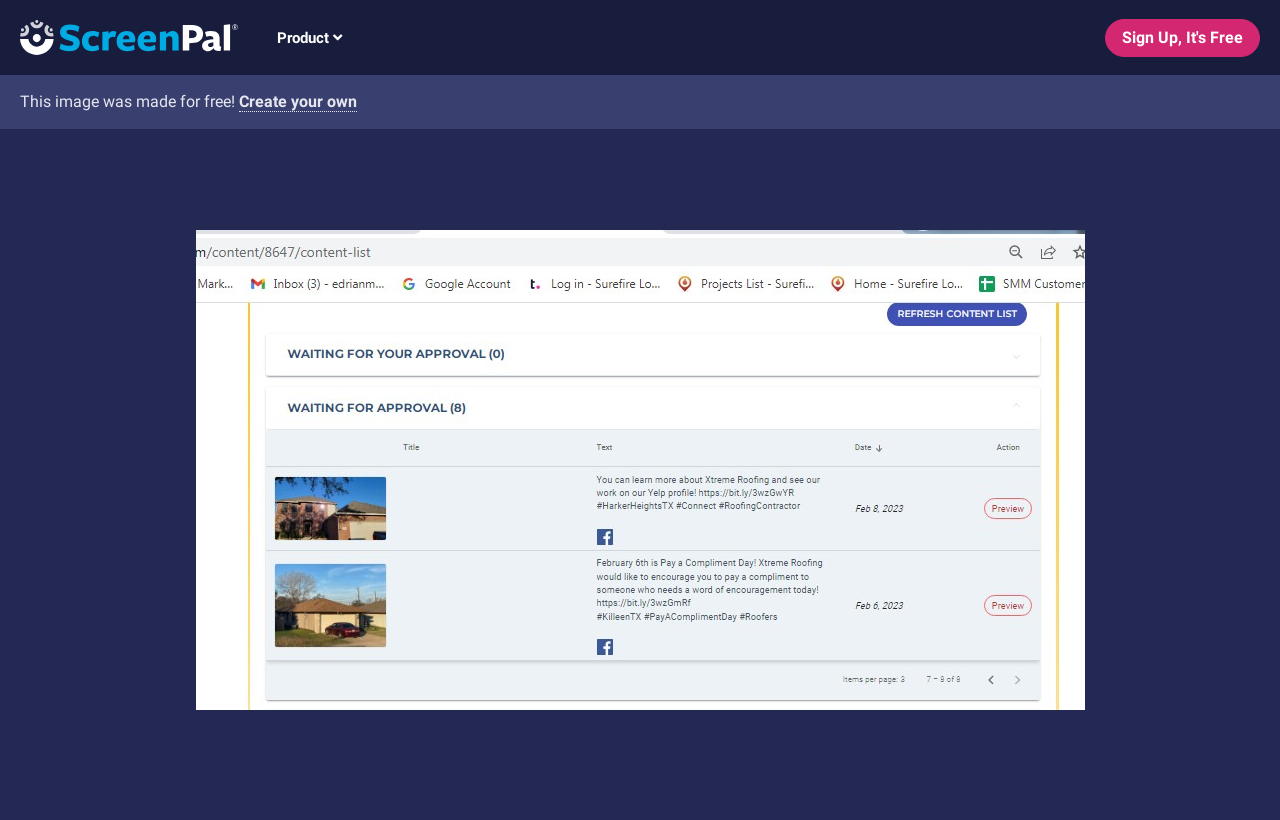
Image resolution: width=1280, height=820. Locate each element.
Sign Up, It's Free (1182, 37)
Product (309, 38)
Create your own (298, 101)
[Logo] (119, 36)
